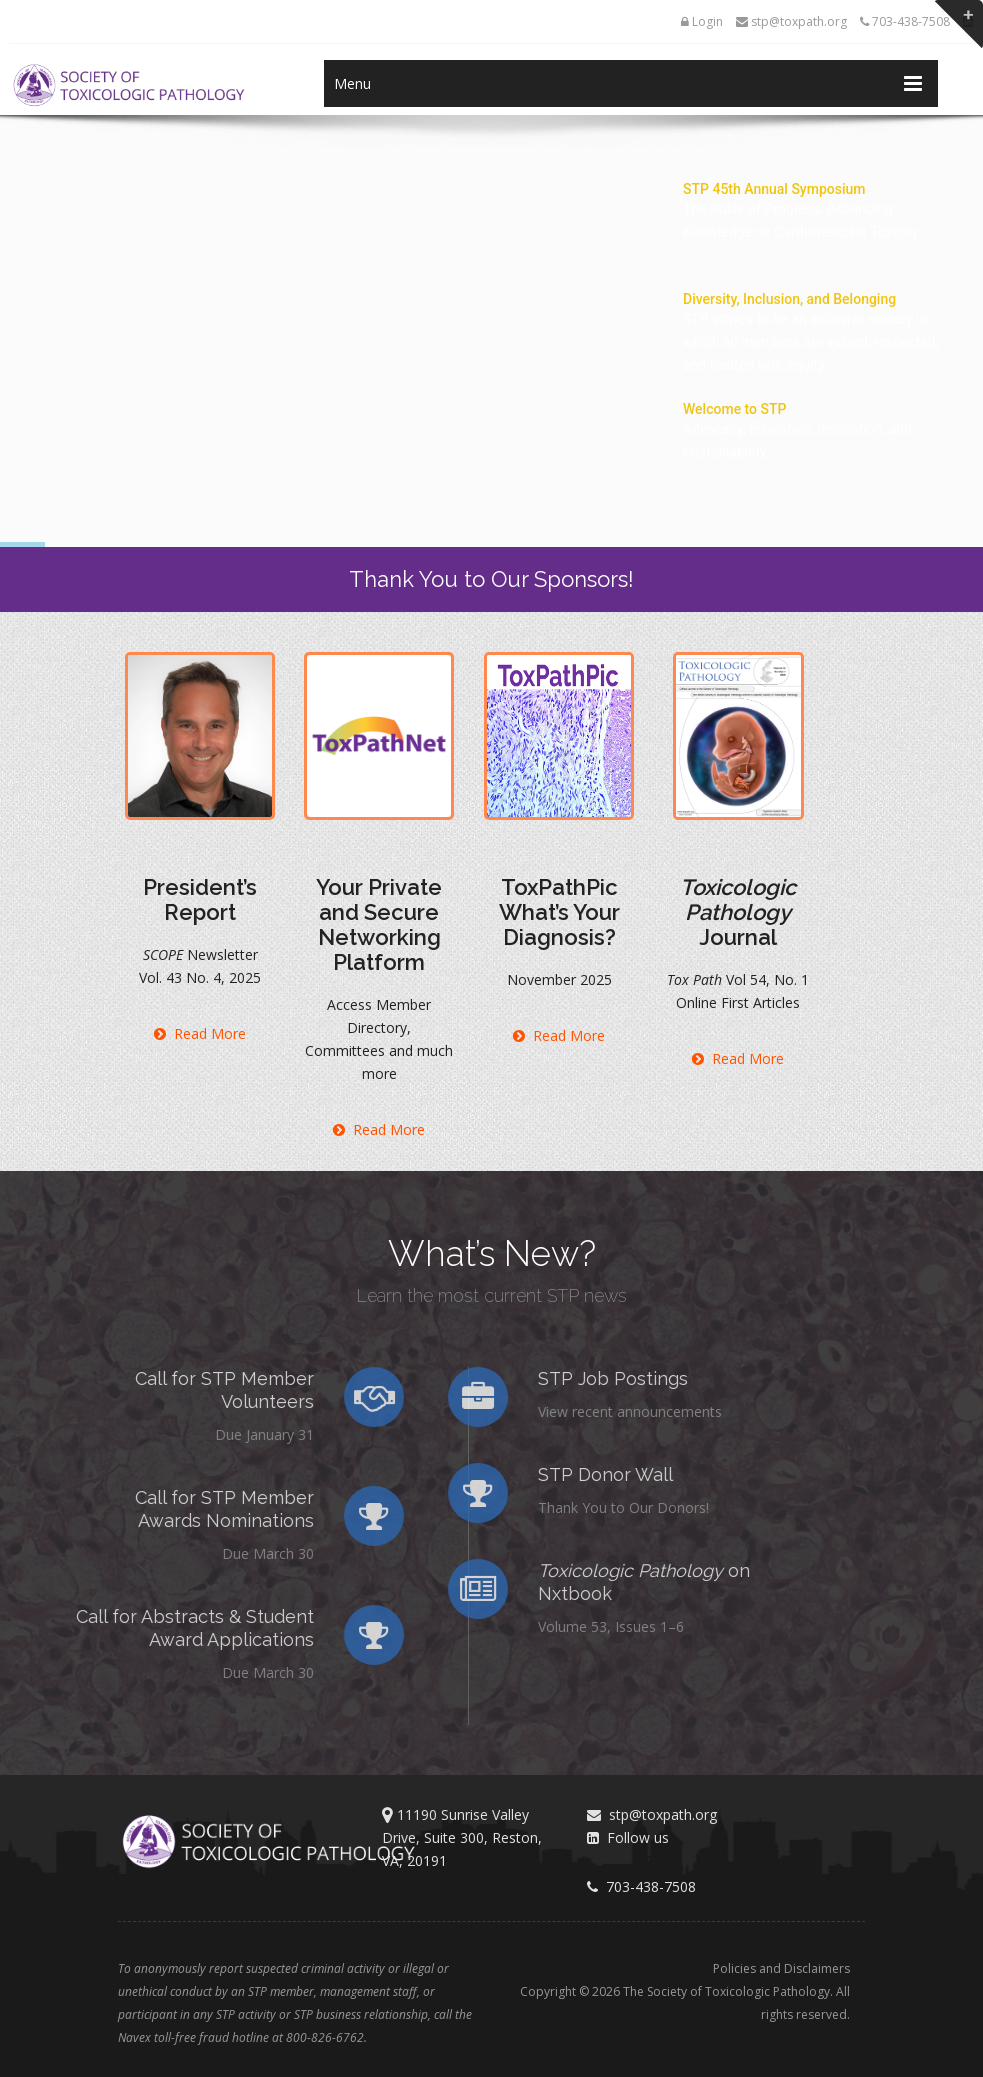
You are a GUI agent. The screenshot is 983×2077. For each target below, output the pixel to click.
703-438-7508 (905, 21)
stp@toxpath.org (791, 21)
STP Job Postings (545, 1378)
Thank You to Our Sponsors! (491, 579)
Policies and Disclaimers (781, 1968)
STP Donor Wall (537, 1474)
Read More (200, 1033)
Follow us (628, 1837)
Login (702, 21)
